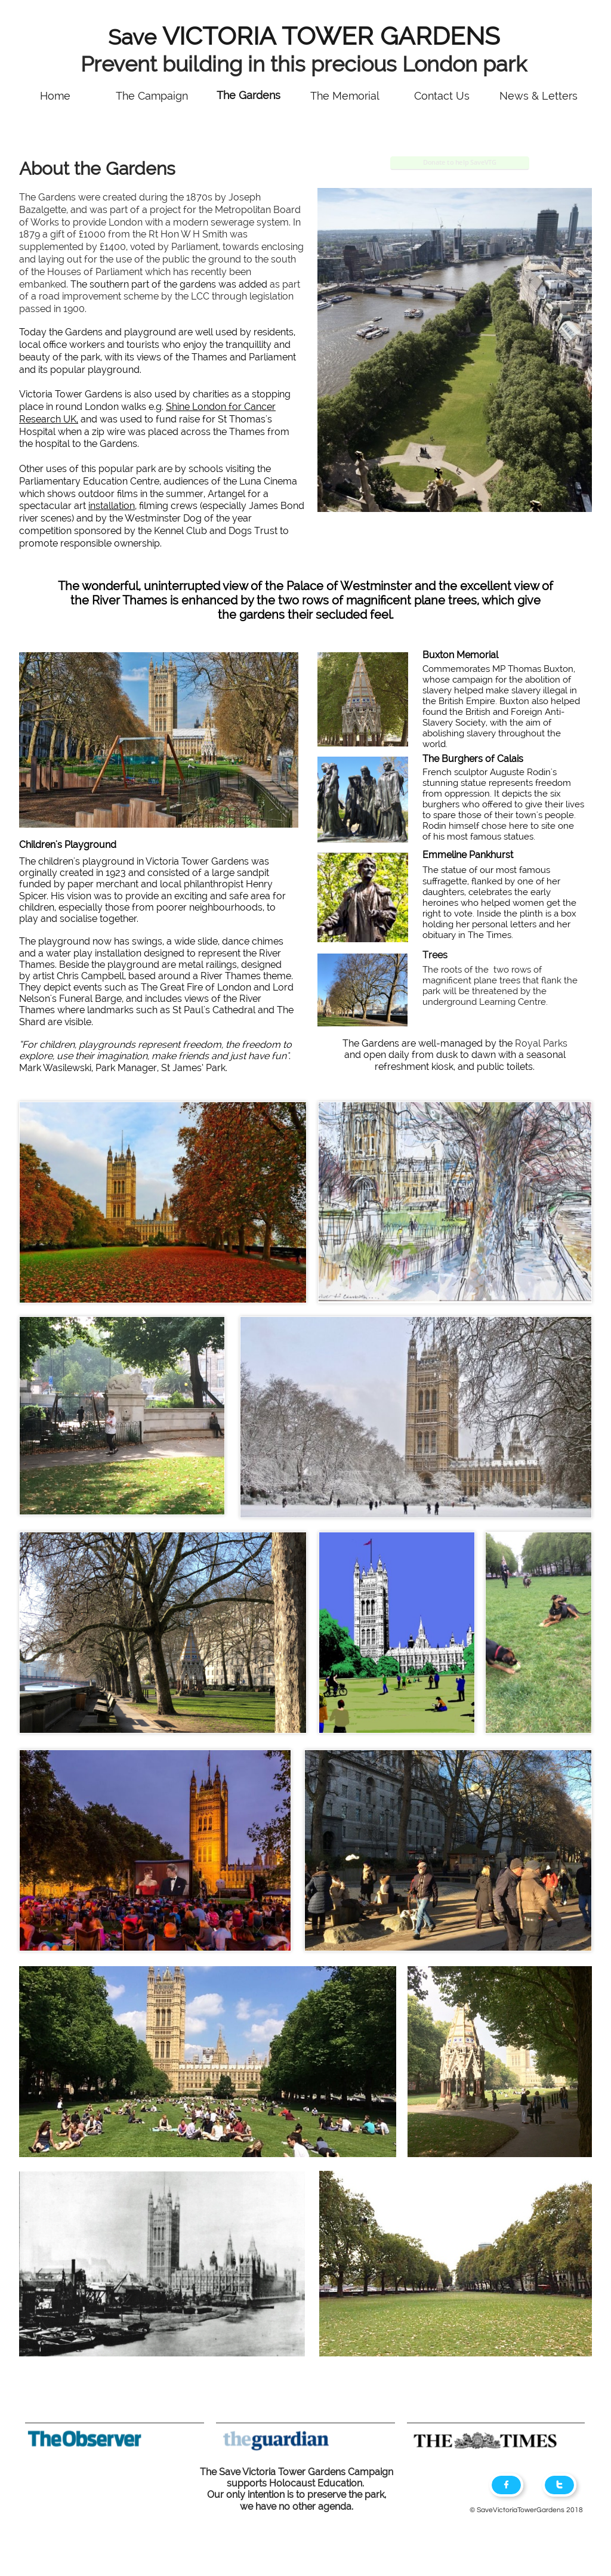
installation (111, 505)
